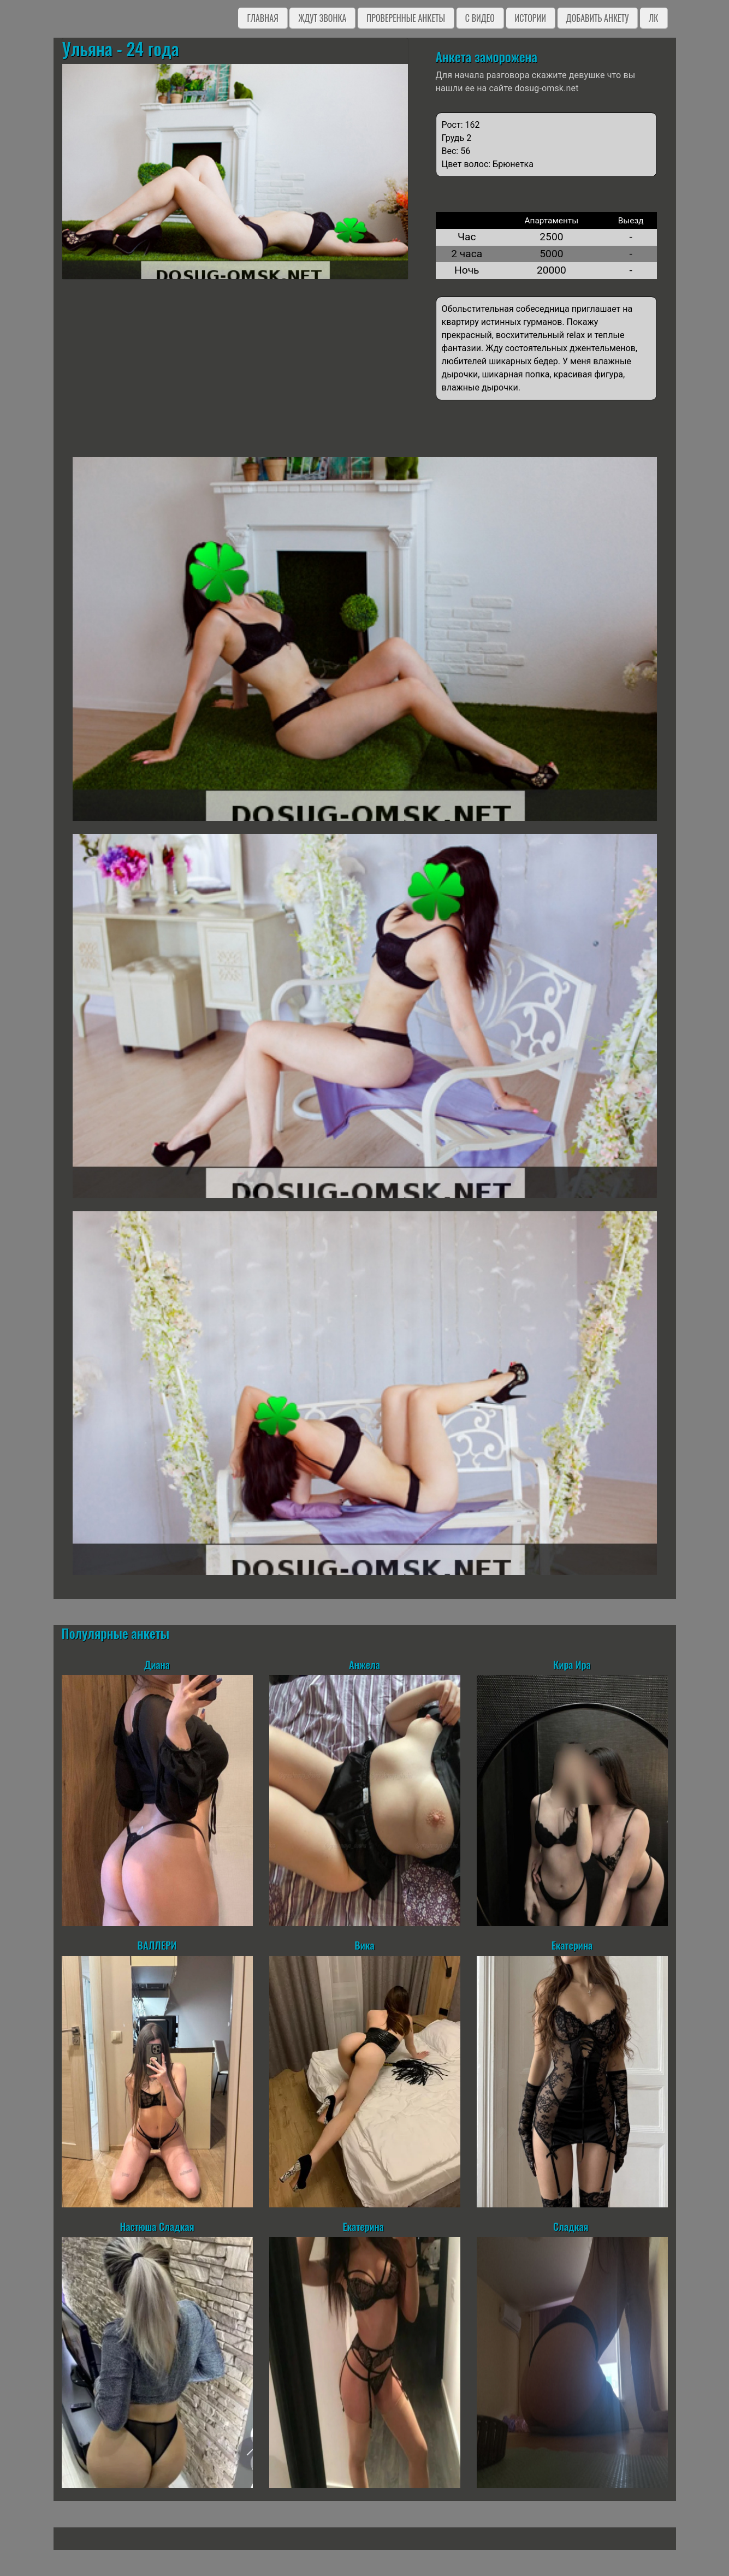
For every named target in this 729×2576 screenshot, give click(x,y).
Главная (262, 18)
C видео (480, 18)
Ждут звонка (322, 18)
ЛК (653, 18)
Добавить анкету (597, 18)
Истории (530, 18)
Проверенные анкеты (405, 18)
